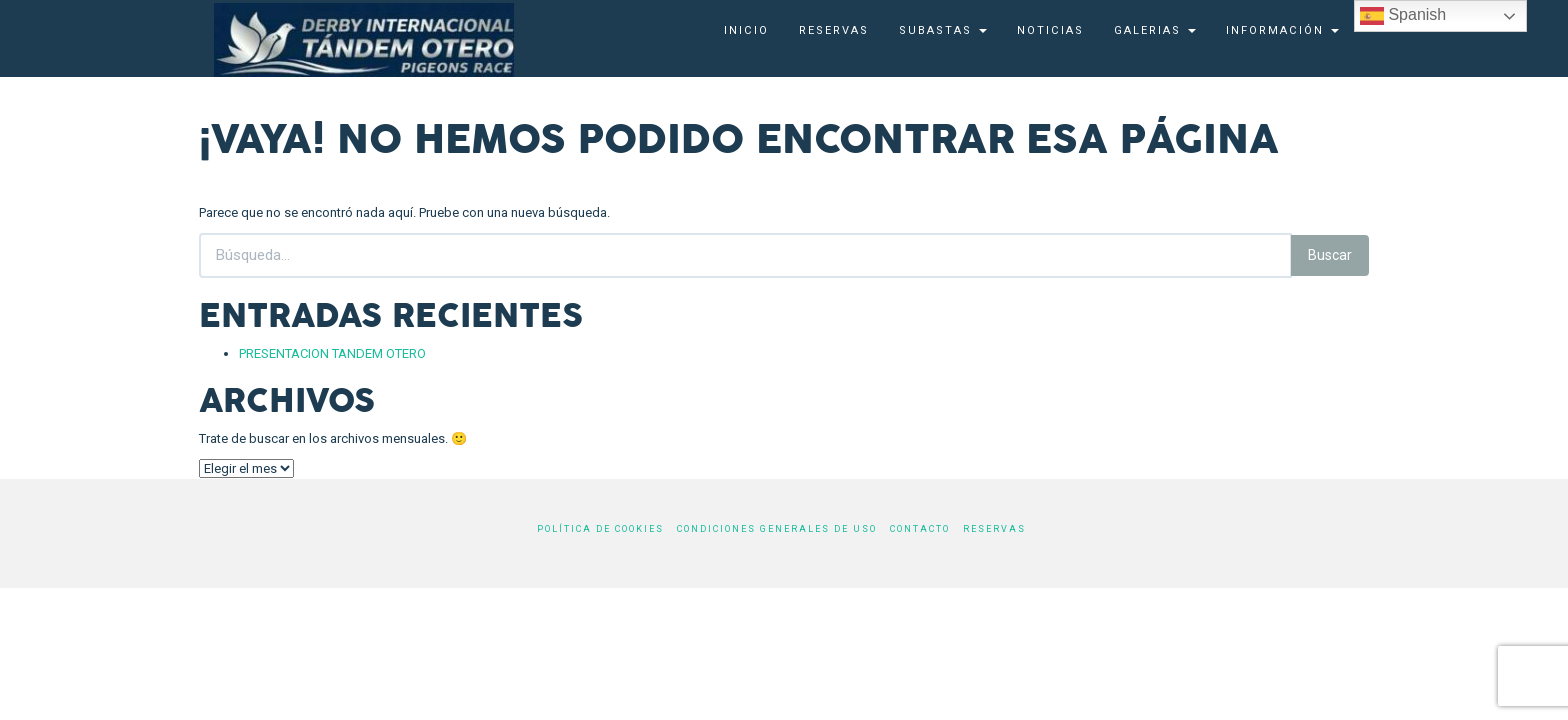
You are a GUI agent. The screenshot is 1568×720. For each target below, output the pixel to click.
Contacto (920, 529)
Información (1282, 30)
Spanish (1403, 16)
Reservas (834, 30)
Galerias (1155, 30)
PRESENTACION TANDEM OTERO (332, 353)
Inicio (746, 30)
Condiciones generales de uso (777, 529)
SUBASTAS (943, 30)
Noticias (1050, 30)
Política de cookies (600, 529)
